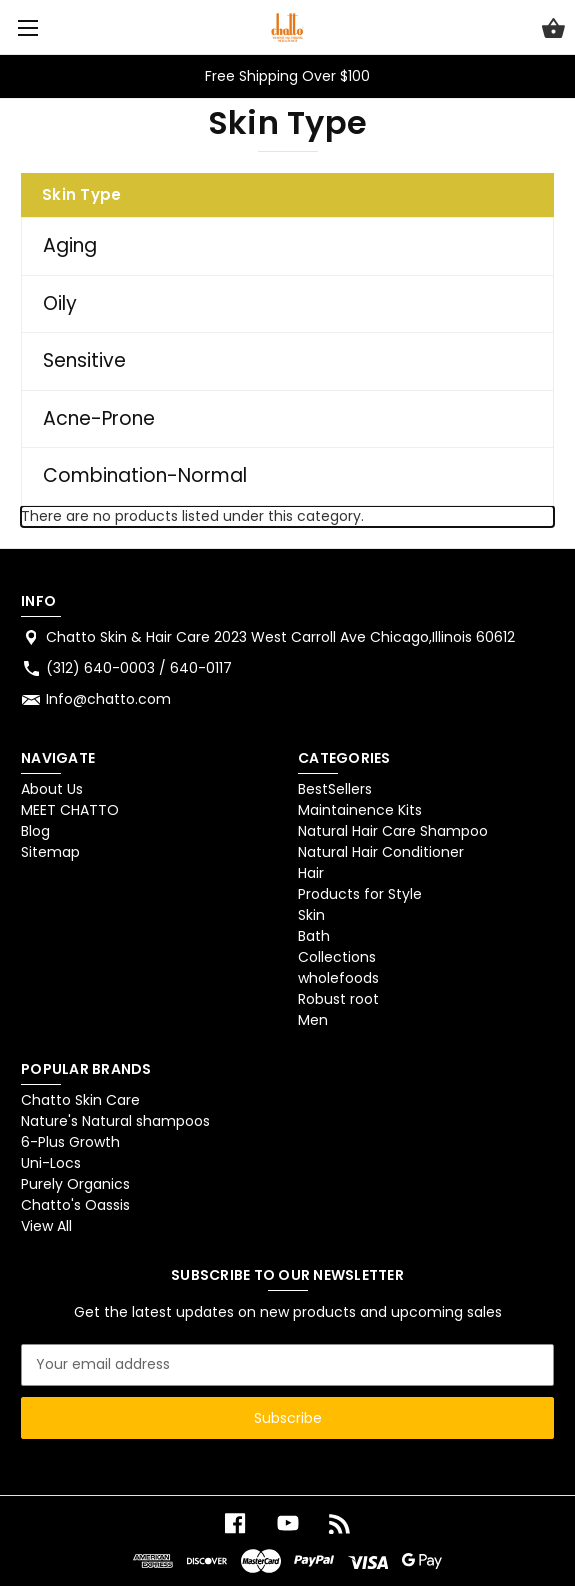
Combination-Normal (145, 475)
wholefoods (338, 978)
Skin (311, 915)
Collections (337, 957)
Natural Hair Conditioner (381, 852)
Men (313, 1020)
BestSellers (335, 789)
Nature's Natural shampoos (115, 1121)
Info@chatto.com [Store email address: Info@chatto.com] (108, 699)
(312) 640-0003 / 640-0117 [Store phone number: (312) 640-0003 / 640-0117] (139, 668)
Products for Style (360, 894)
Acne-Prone (99, 418)
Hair (311, 873)
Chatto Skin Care (80, 1100)
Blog (35, 831)
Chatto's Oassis (75, 1205)
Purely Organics (75, 1184)
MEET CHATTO (70, 810)
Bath (314, 936)
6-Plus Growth (70, 1142)
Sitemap (50, 852)
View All (46, 1226)
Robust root (338, 999)
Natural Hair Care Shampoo (393, 831)
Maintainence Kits (360, 810)
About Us (52, 789)
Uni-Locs (51, 1163)
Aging (70, 245)
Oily (60, 303)
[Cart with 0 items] (553, 31)
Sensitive (84, 360)
